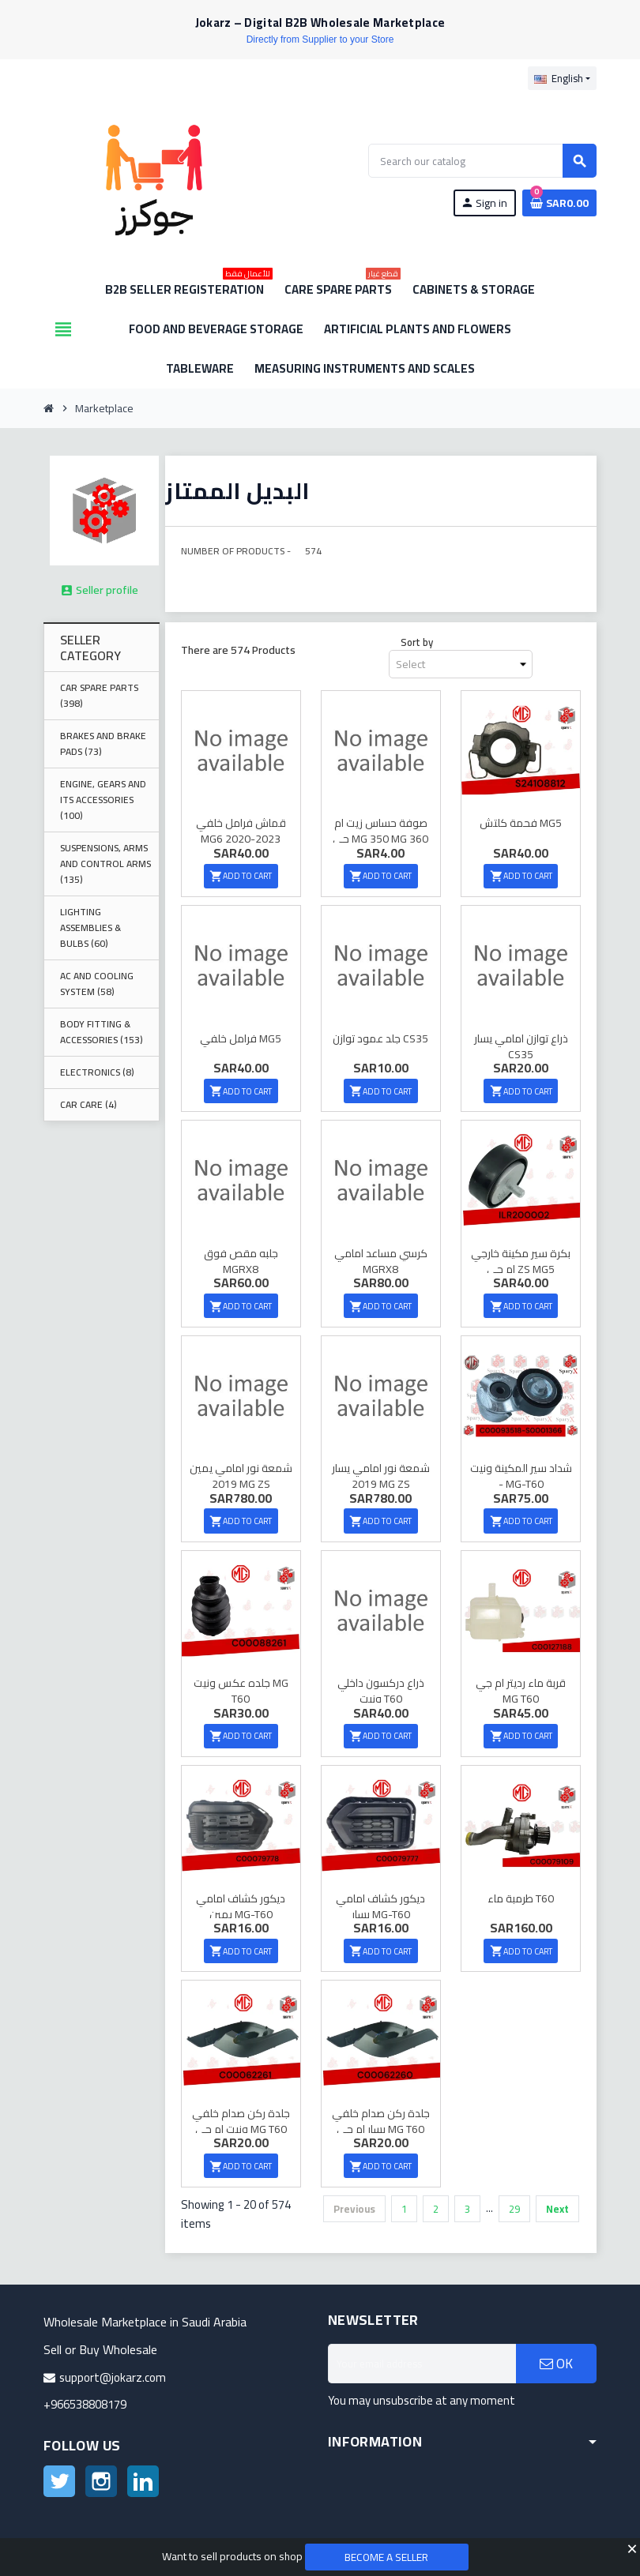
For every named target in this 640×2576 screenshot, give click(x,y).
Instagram (101, 2474)
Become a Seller (387, 2557)
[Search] (482, 161)
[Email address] (422, 2356)
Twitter (59, 2474)
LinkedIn (143, 2474)
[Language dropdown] (562, 78)
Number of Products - (236, 551)
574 (313, 551)
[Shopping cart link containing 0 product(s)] (559, 203)
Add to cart (241, 875)
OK (556, 2356)
